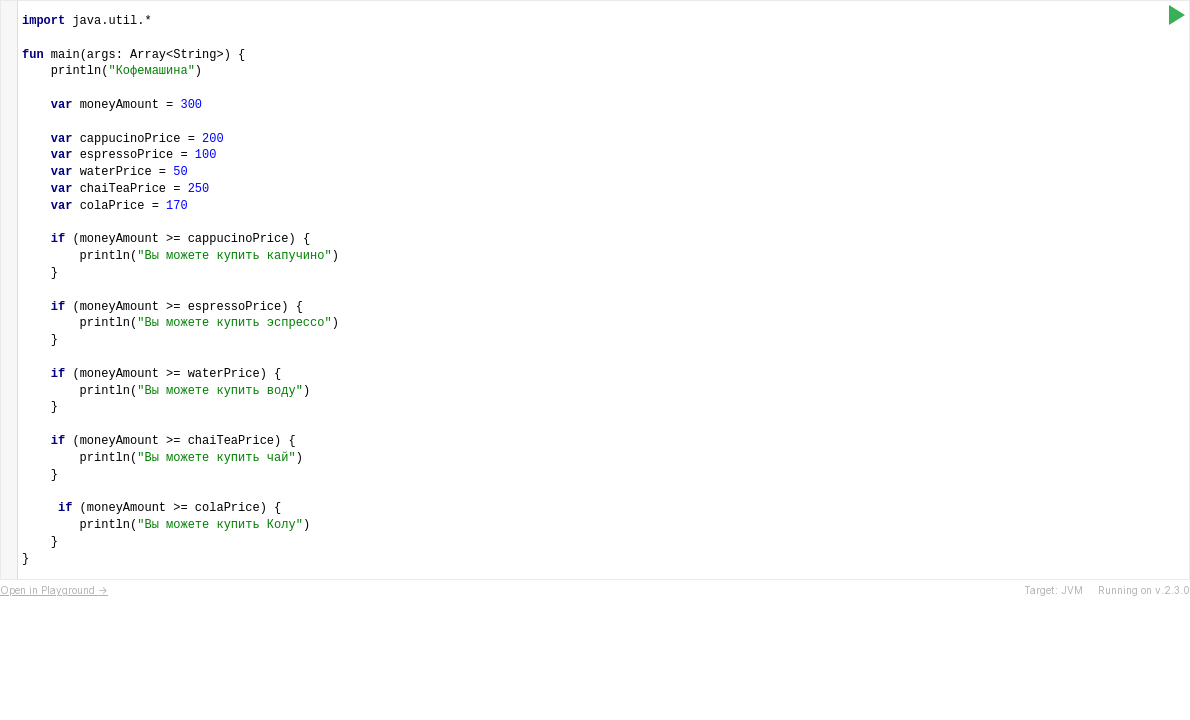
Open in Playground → (54, 590)
